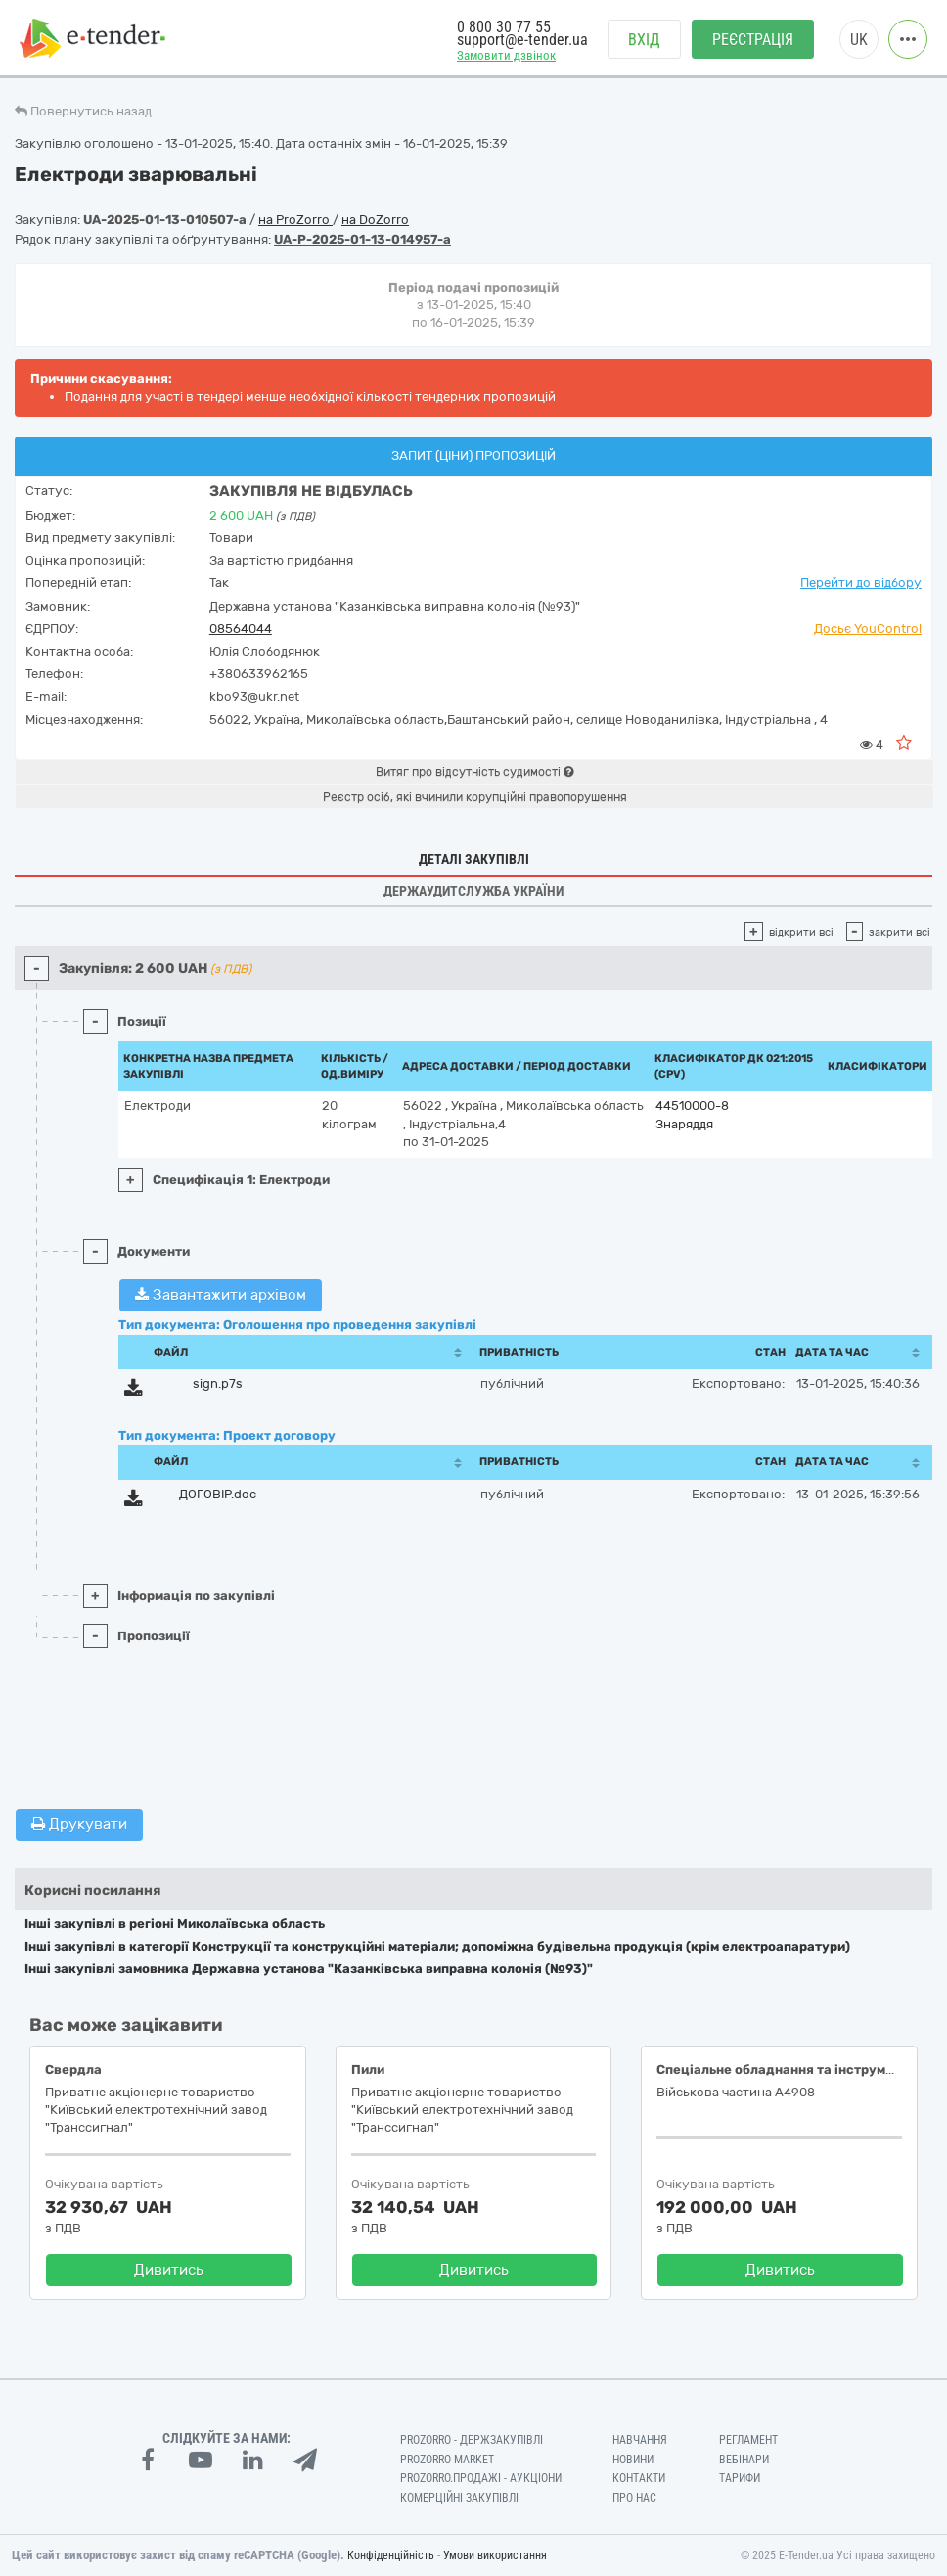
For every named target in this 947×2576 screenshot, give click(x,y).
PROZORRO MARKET (447, 2459)
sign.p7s (218, 1383)
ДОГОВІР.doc (217, 1494)
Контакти (638, 2478)
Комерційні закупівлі (459, 2498)
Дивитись (168, 2269)
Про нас (634, 2498)
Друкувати (79, 1824)
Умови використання (495, 2555)
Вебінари (744, 2459)
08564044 (240, 628)
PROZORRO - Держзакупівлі (471, 2440)
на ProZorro (295, 219)
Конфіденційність (390, 2555)
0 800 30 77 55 (504, 27)
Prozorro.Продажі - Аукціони (481, 2478)
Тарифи (739, 2478)
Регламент (748, 2440)
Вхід (644, 39)
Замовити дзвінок (506, 55)
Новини (633, 2459)
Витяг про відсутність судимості (474, 772)
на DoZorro (375, 219)
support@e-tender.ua (522, 39)
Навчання (639, 2440)
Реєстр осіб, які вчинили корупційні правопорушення (475, 797)
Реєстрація (752, 39)
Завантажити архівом (220, 1295)
